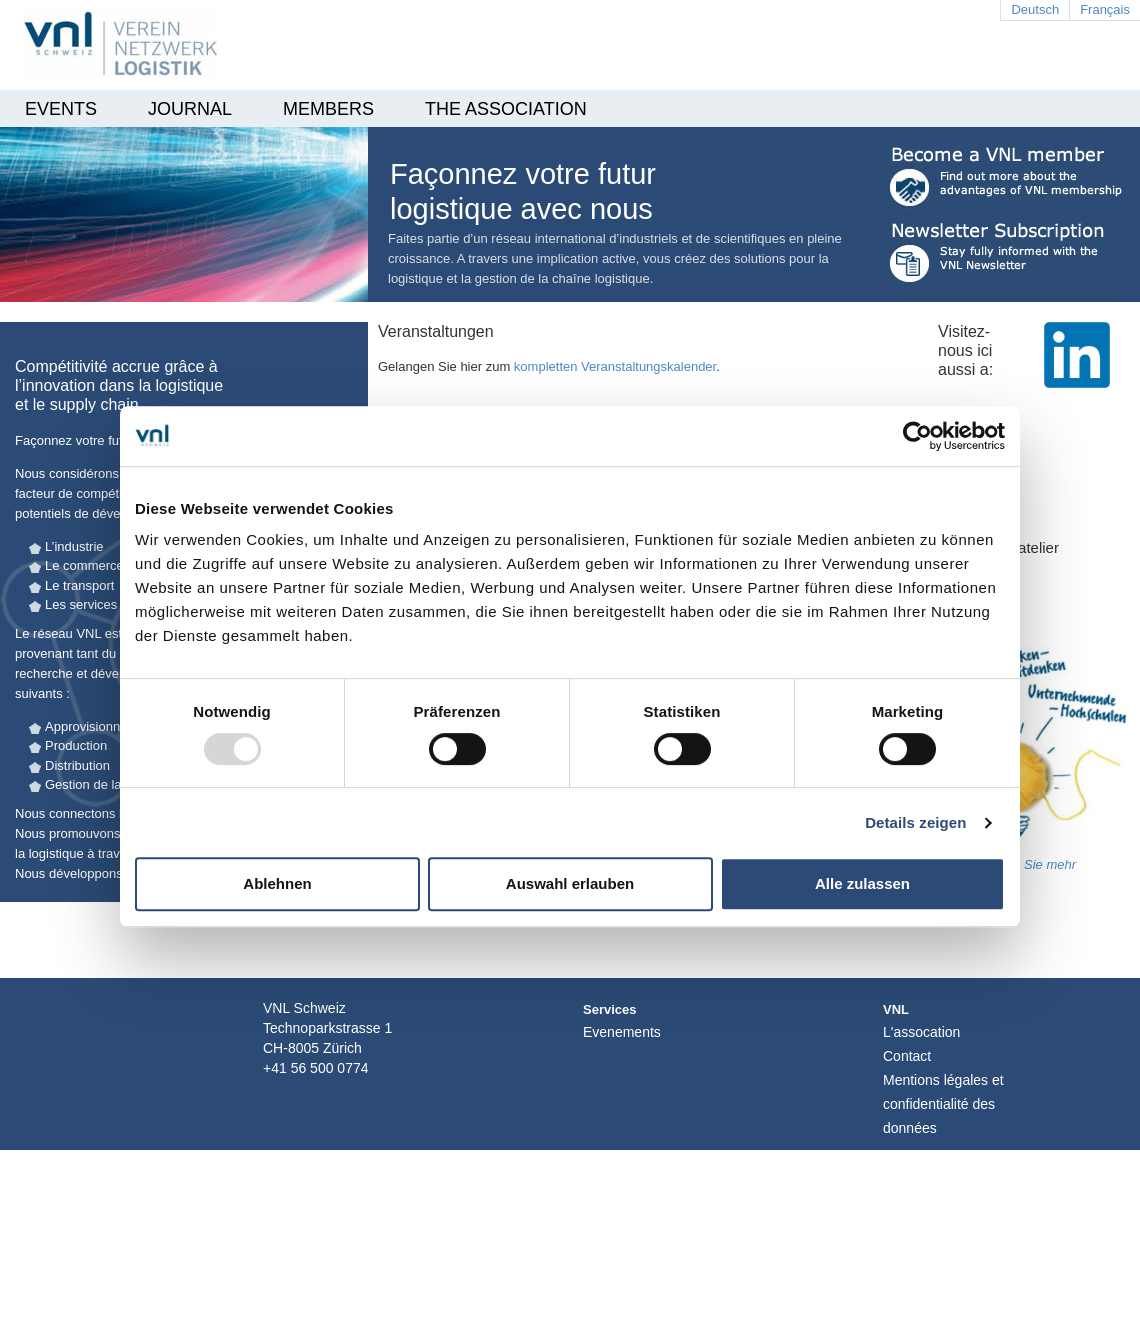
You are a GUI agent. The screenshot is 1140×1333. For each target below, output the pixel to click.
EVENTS (61, 109)
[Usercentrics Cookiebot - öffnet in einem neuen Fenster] (917, 436)
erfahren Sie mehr (1024, 864)
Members (328, 109)
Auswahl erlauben (570, 883)
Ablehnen (277, 883)
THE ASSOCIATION (506, 109)
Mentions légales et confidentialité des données (943, 1104)
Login (928, 1139)
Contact (907, 1056)
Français (1105, 9)
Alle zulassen (862, 883)
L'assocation (921, 1032)
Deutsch (1035, 9)
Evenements (622, 1032)
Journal (190, 109)
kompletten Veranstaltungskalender (615, 366)
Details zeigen (915, 822)
